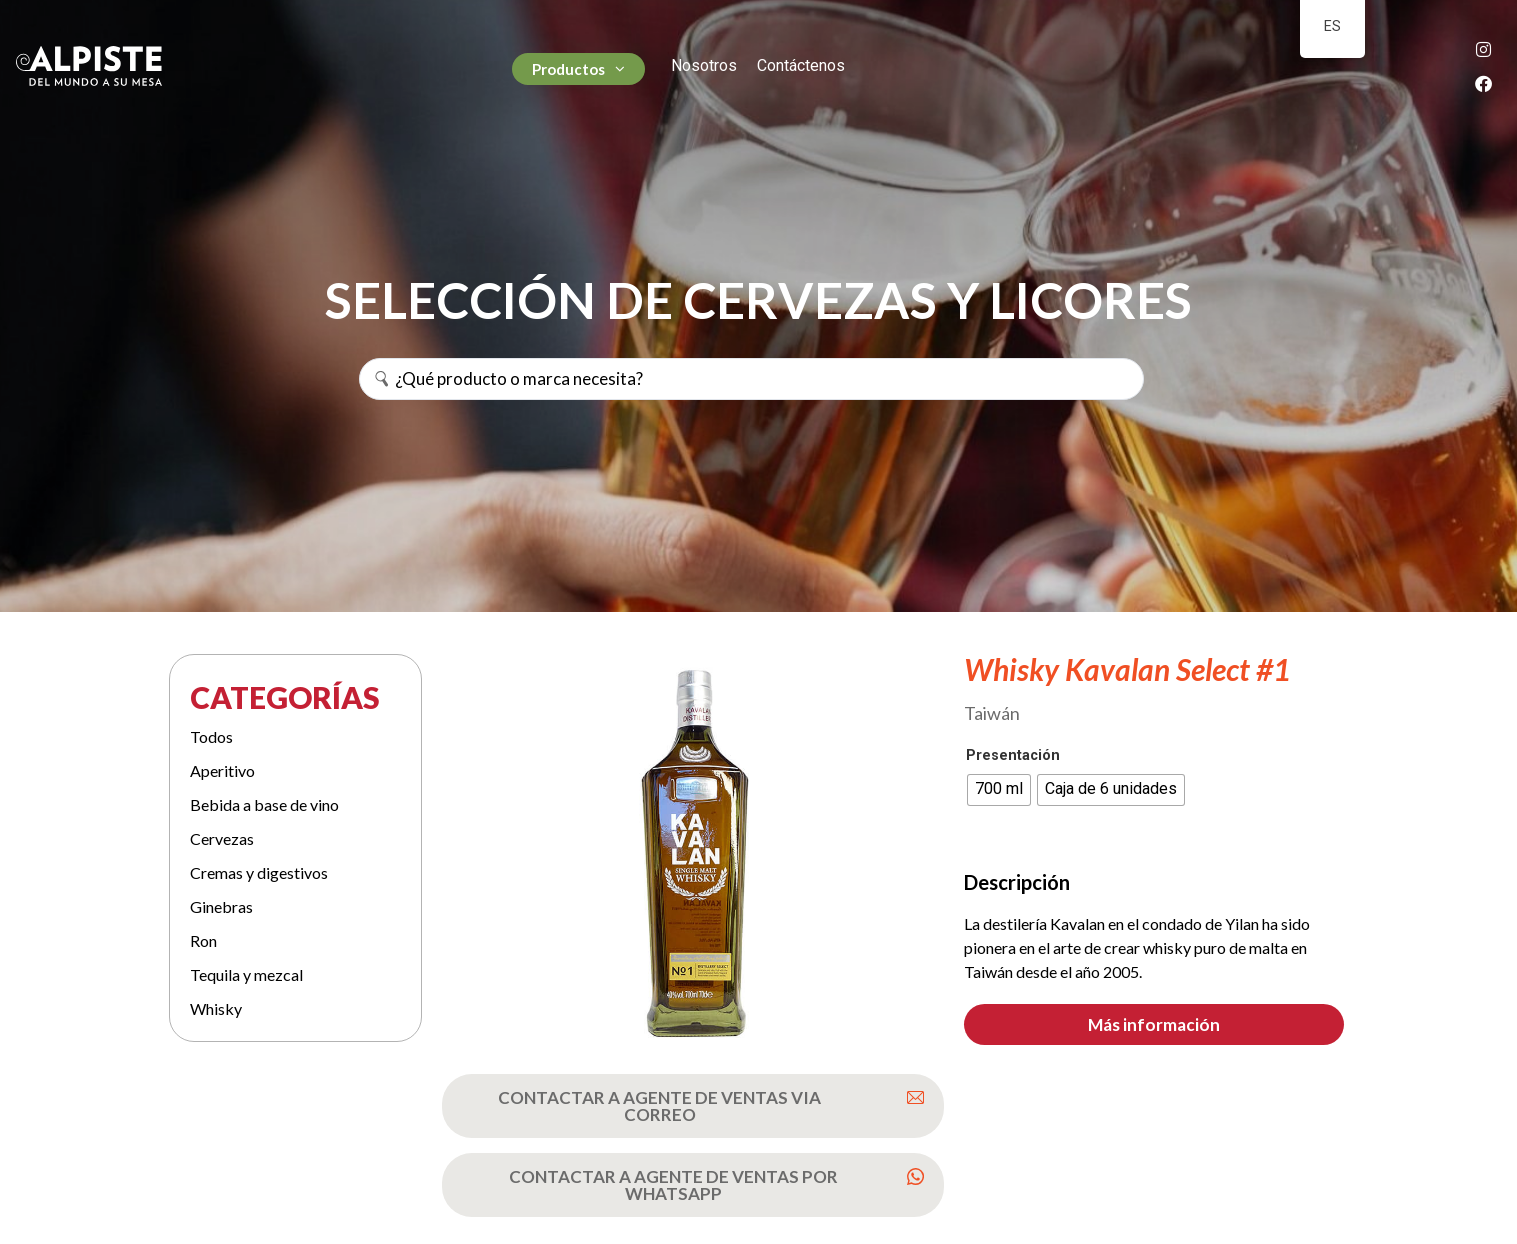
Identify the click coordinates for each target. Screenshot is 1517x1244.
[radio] (999, 790)
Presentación (1013, 756)
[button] (1154, 1024)
